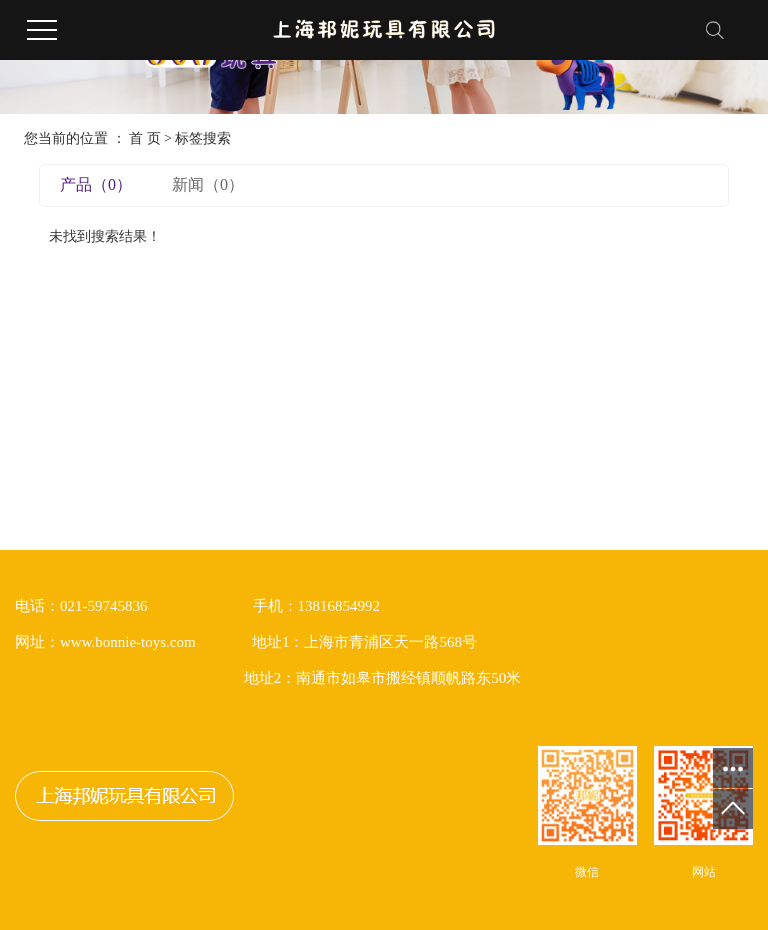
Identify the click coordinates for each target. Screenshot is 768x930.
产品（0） (96, 184)
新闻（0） (208, 184)
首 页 (145, 138)
